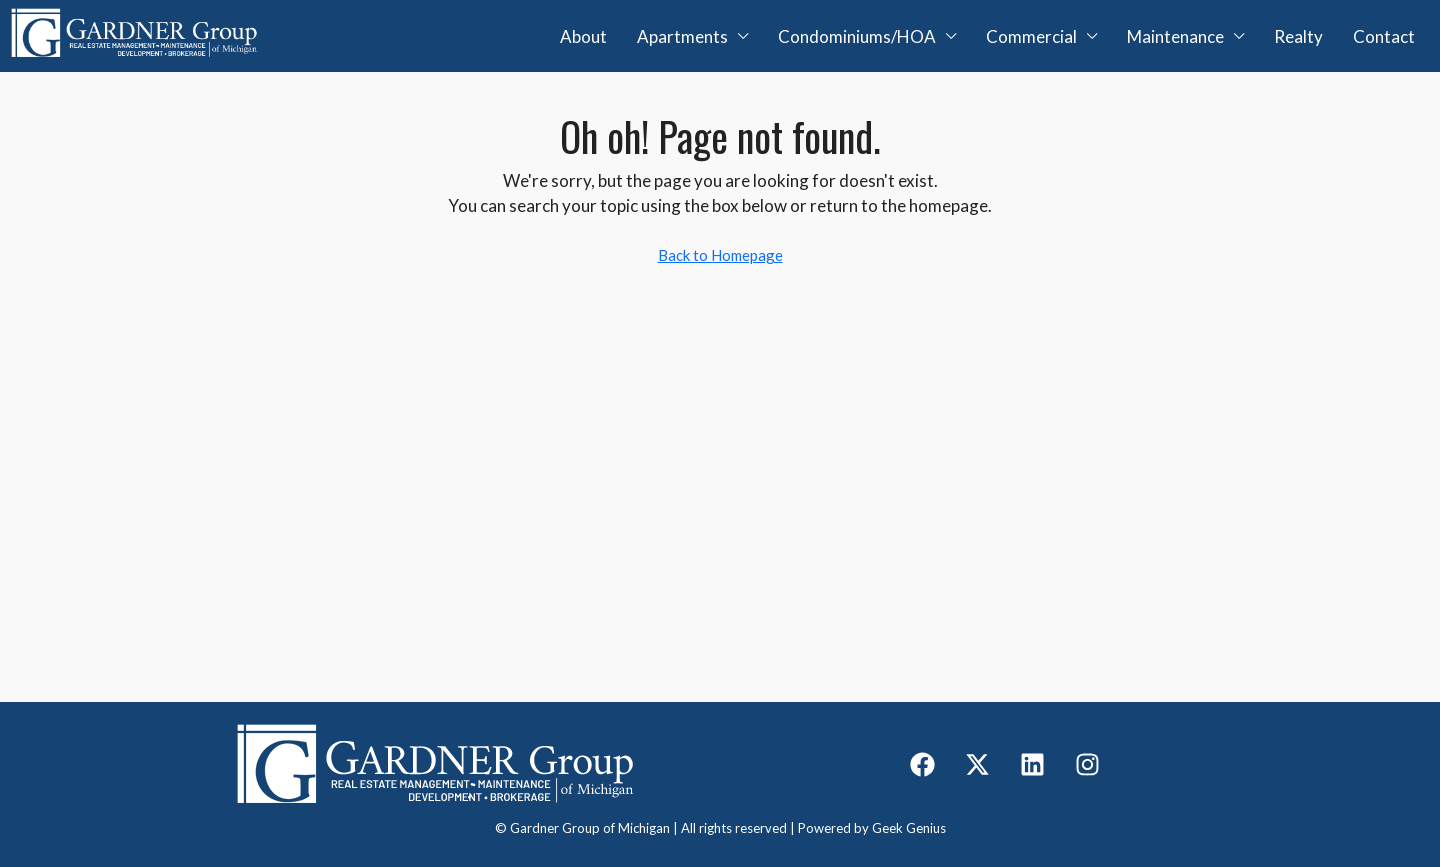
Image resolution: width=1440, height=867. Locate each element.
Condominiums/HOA (857, 36)
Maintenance (1175, 36)
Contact (1384, 36)
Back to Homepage (720, 255)
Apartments (682, 36)
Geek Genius (909, 828)
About (583, 36)
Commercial (1031, 36)
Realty (1298, 36)
